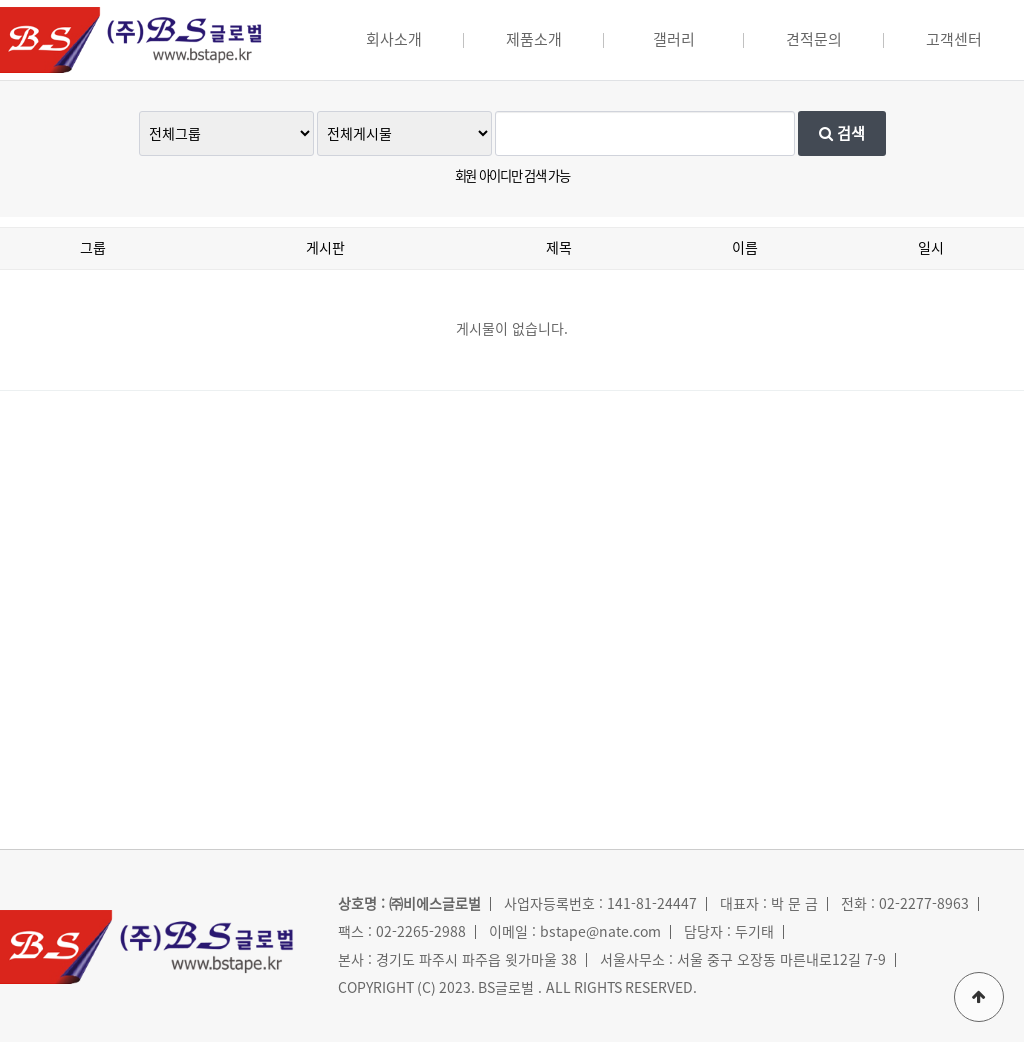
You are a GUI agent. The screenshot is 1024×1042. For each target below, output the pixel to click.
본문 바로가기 (0, 0)
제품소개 (534, 39)
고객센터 (954, 39)
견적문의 (814, 39)
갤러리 (674, 39)
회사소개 (394, 39)
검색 (842, 133)
